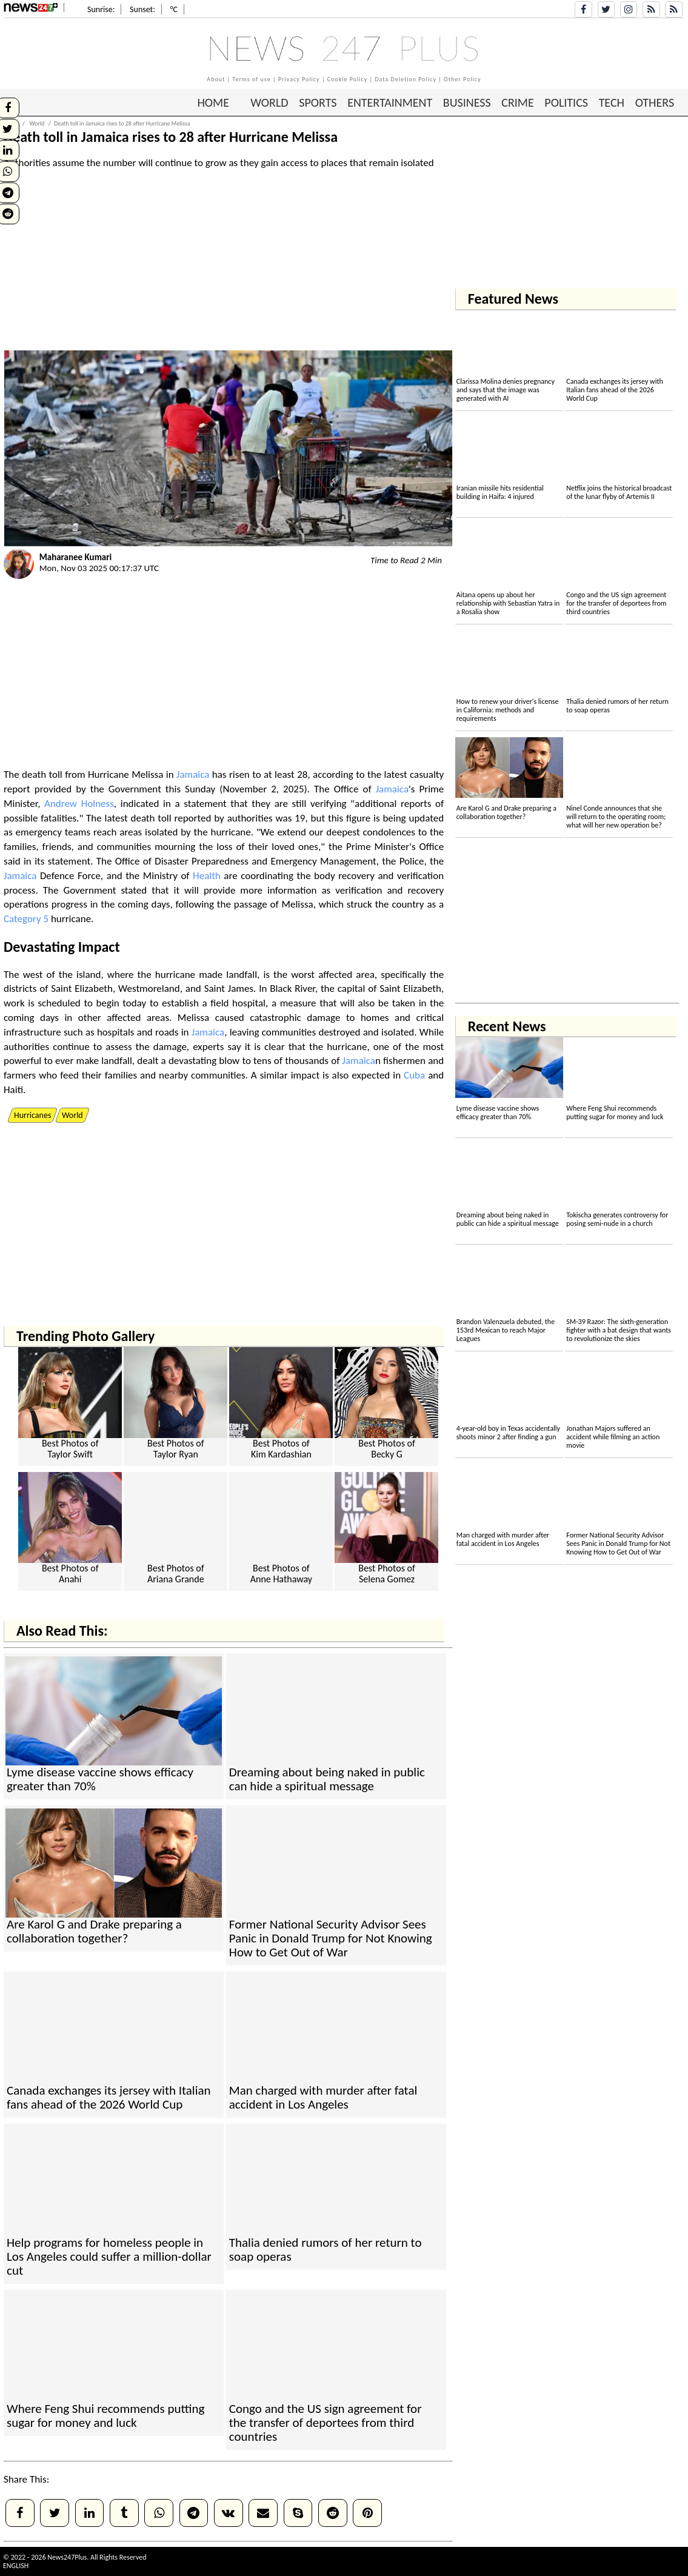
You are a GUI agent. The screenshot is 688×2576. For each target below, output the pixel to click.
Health (207, 875)
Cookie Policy (347, 79)
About (216, 79)
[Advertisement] (228, 265)
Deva (19, 946)
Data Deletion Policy (405, 79)
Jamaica (192, 774)
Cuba (414, 1075)
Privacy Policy (299, 79)
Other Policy (462, 79)
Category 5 (26, 918)
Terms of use (251, 79)
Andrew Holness (79, 803)
